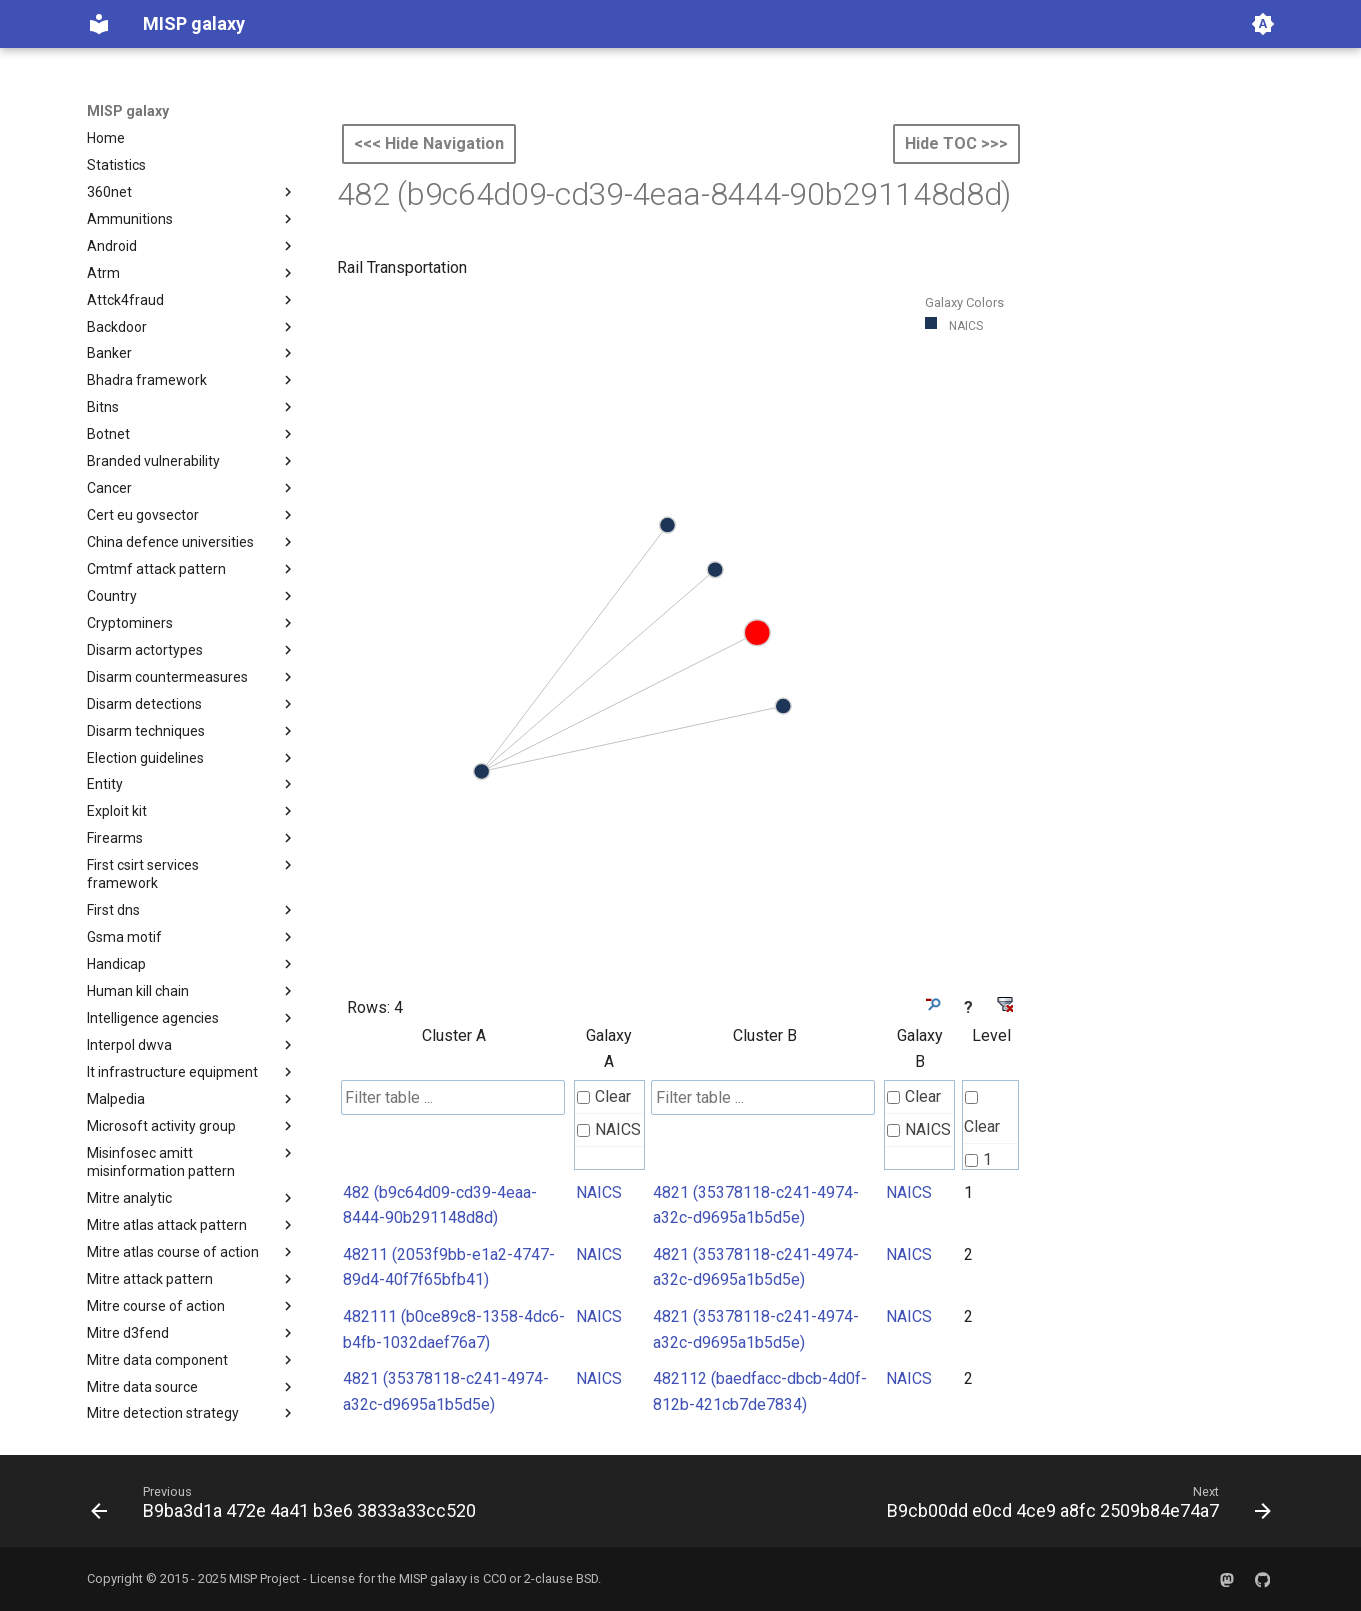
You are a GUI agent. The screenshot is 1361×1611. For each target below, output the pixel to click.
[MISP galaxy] (99, 24)
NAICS (609, 1129)
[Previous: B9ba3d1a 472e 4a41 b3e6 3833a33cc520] (287, 1507)
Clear (604, 1096)
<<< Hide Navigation (429, 143)
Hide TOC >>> (956, 143)
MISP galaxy (128, 111)
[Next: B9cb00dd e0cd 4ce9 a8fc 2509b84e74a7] (1075, 1507)
